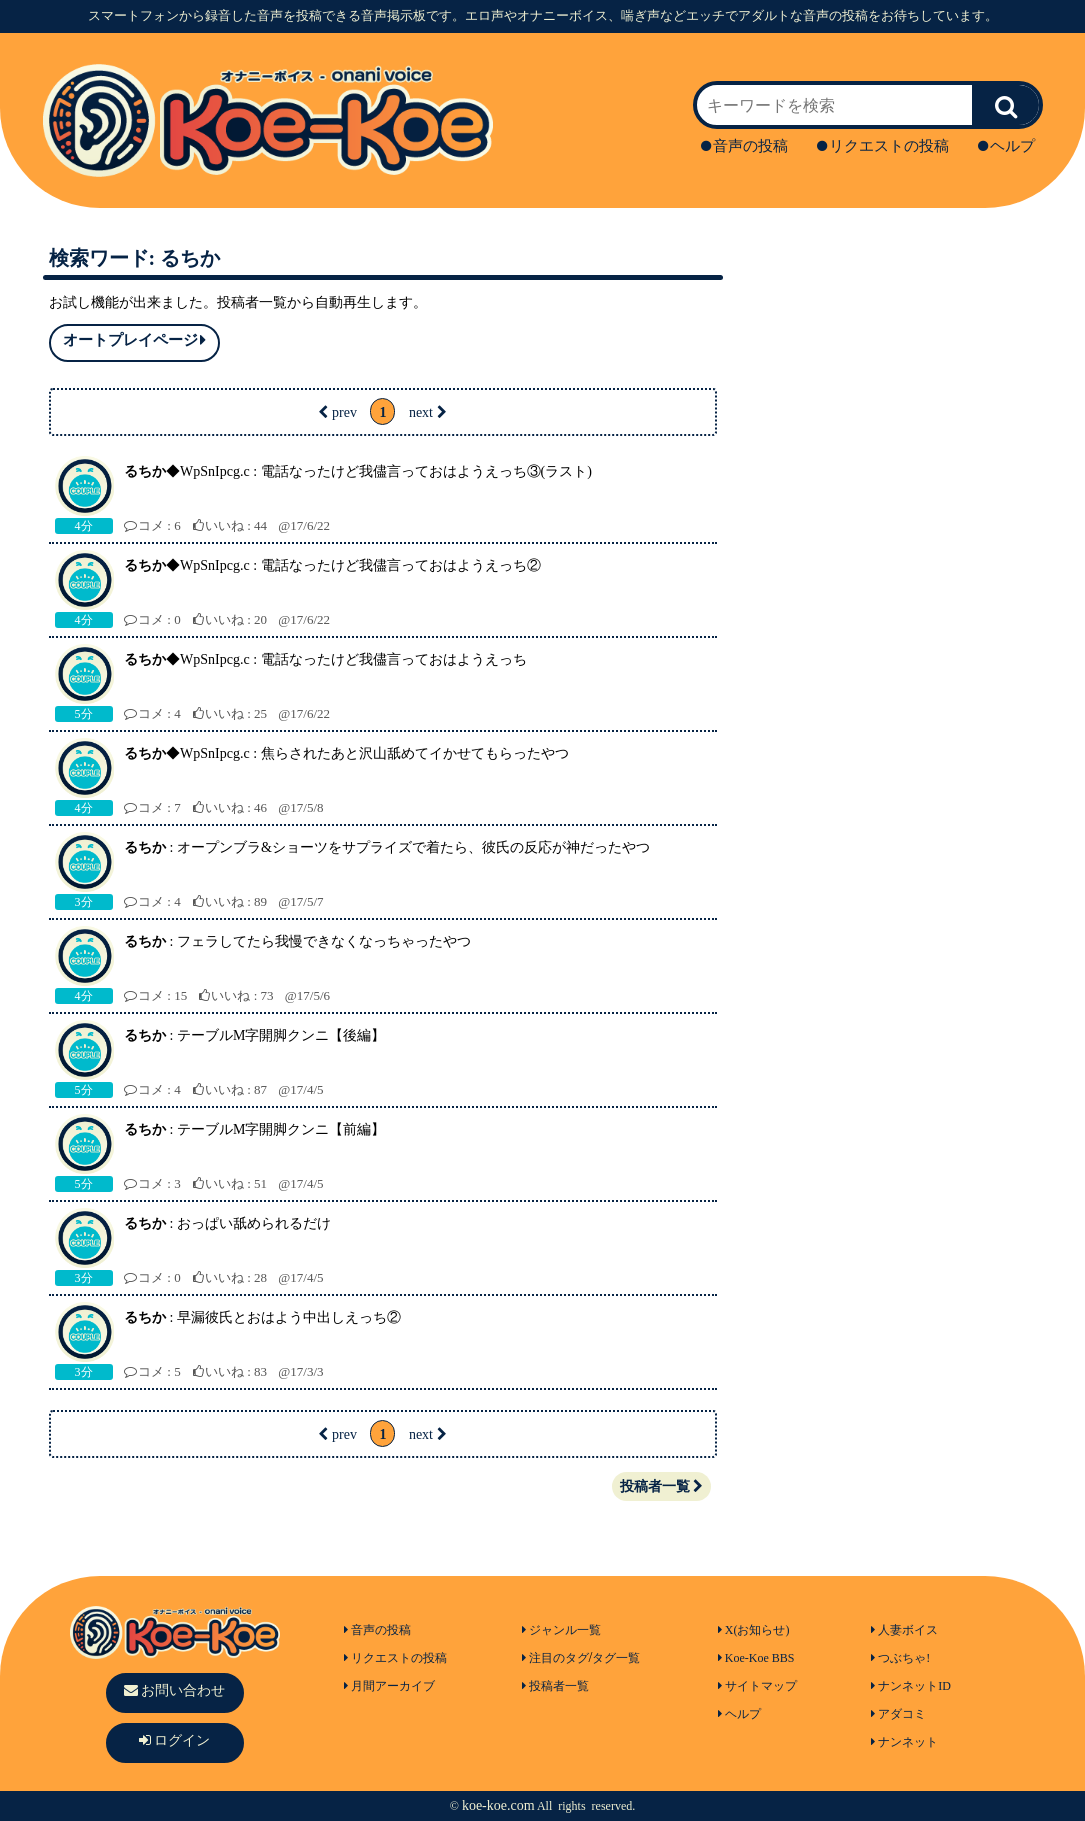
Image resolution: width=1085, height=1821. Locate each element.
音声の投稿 (744, 146)
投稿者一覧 (661, 1486)
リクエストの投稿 (883, 146)
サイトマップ (757, 1686)
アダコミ (898, 1714)
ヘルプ (1006, 146)
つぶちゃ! (900, 1658)
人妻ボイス (904, 1630)
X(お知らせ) (754, 1630)
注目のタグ (555, 1658)
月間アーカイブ (389, 1686)
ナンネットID (911, 1686)
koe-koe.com (498, 1805)
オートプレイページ (134, 340)
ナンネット (904, 1742)
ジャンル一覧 (561, 1630)
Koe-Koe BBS (756, 1658)
